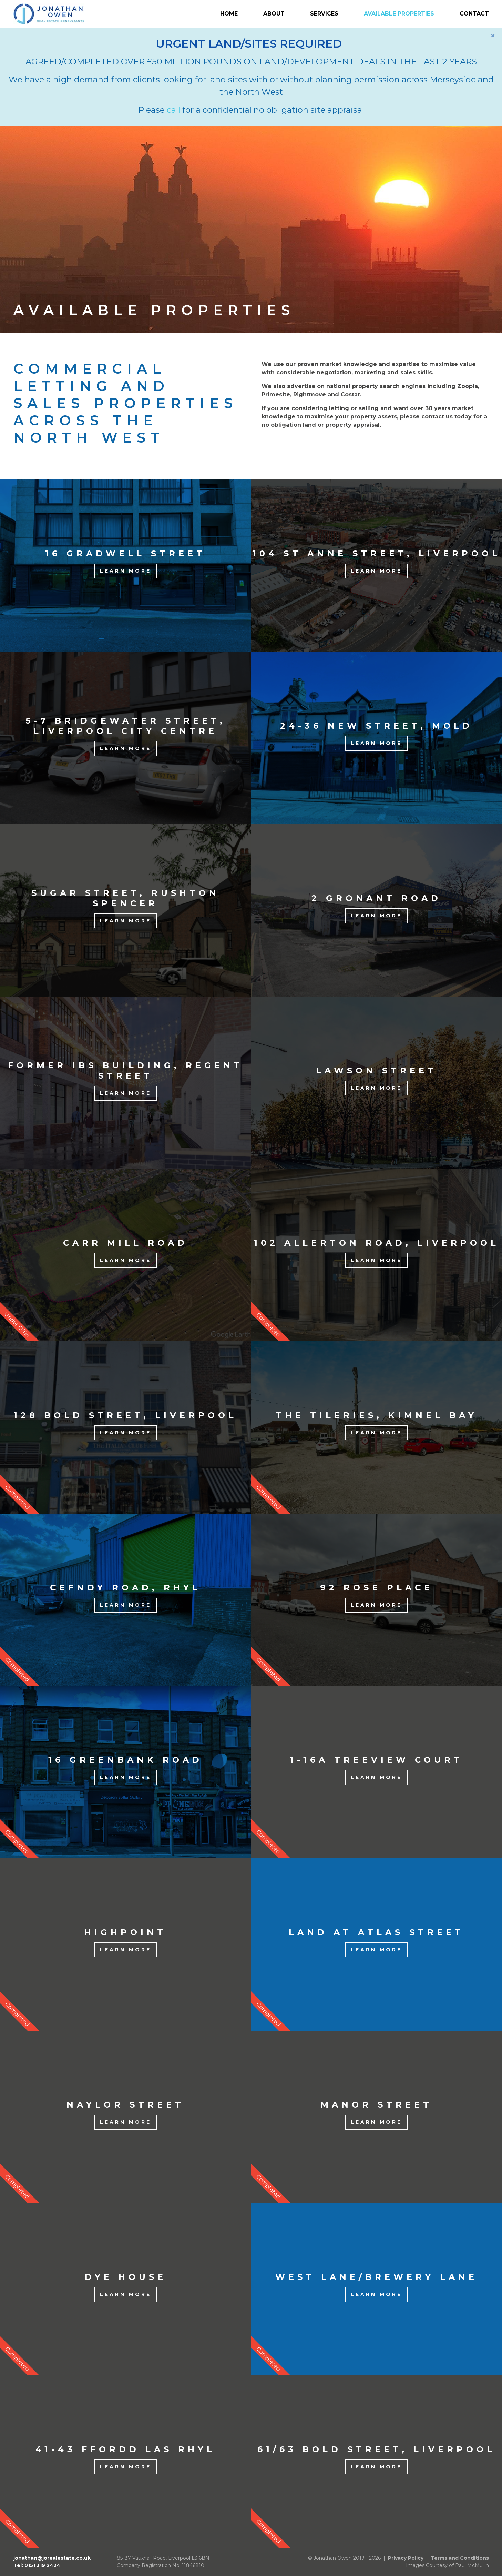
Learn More (125, 571)
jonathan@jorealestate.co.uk (52, 2558)
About (274, 13)
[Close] (492, 36)
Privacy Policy (405, 2558)
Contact (474, 13)
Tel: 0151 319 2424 (36, 2565)
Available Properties (399, 13)
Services (324, 13)
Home (229, 13)
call (173, 110)
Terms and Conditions (460, 2558)
